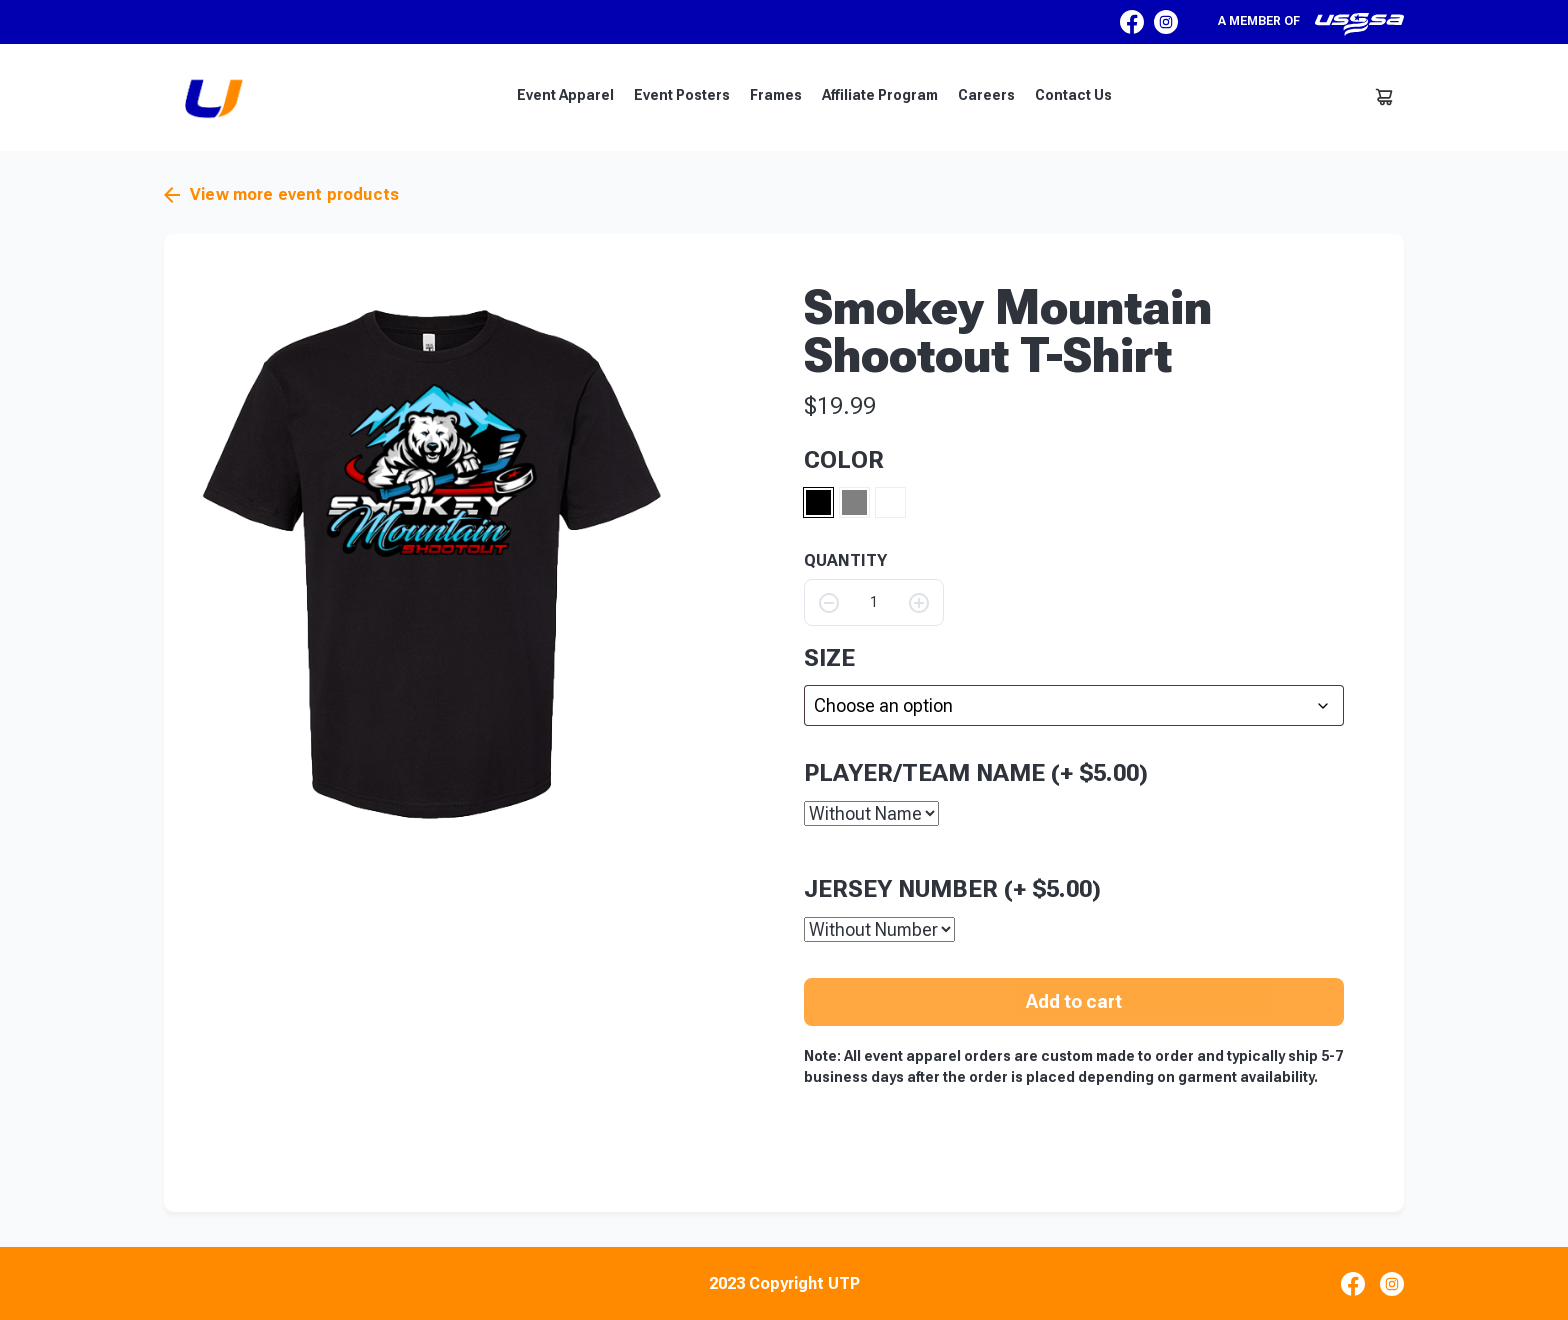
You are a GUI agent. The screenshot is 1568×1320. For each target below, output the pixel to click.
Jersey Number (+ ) (952, 888)
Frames (776, 95)
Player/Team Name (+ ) (976, 772)
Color (844, 460)
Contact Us (1073, 95)
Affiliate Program (880, 95)
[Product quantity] (874, 602)
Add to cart (1074, 1000)
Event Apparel (565, 95)
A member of (1311, 24)
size (829, 658)
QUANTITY (845, 561)
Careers (986, 95)
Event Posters (682, 95)
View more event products (281, 195)
